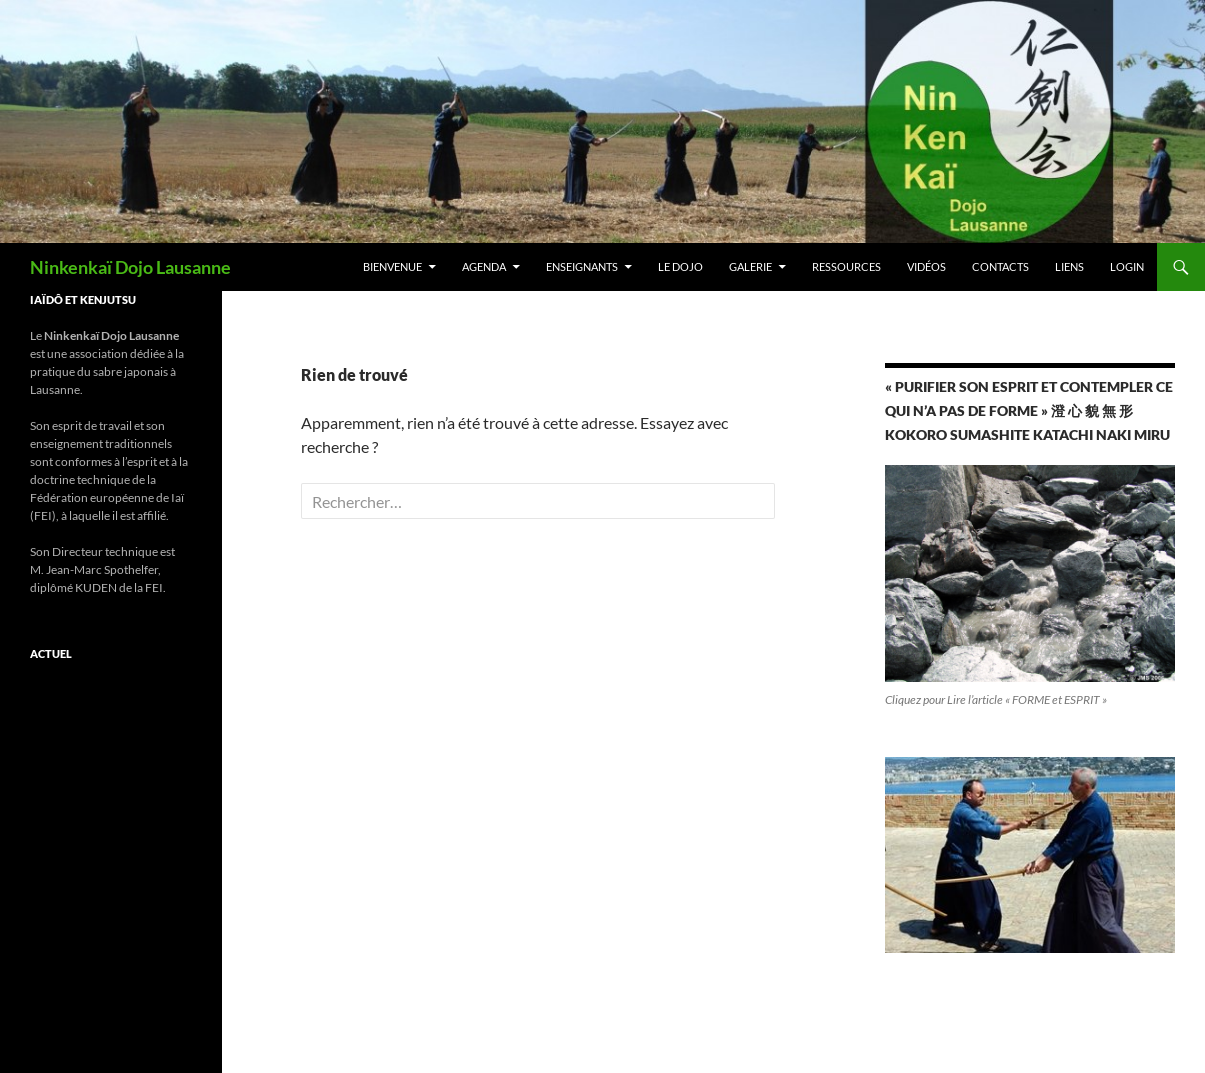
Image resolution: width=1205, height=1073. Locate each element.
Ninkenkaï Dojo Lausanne (130, 267)
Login (1127, 266)
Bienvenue (392, 266)
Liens (1069, 266)
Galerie (750, 266)
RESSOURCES (846, 266)
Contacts (1000, 266)
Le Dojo (680, 266)
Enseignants (582, 266)
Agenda (484, 266)
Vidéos (926, 266)
